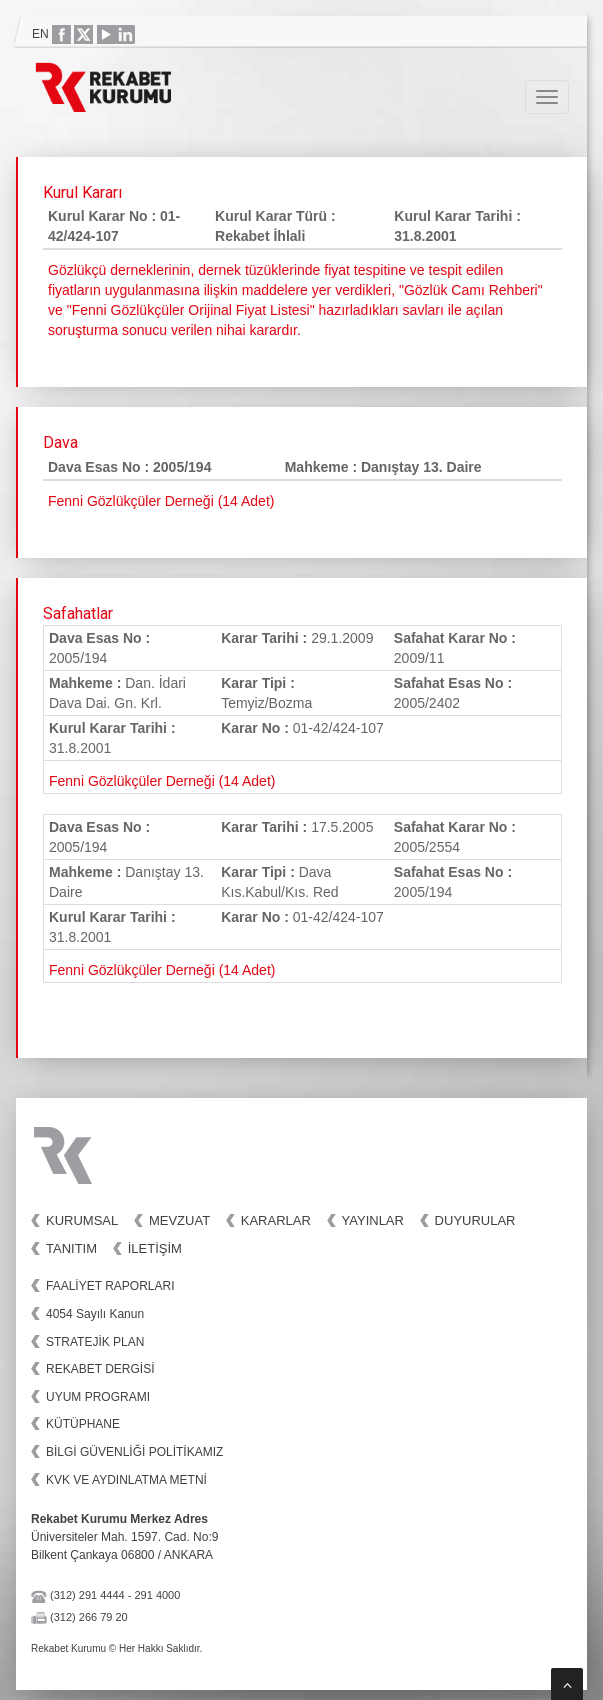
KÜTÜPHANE (83, 1424)
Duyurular (475, 1220)
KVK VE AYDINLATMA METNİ (126, 1480)
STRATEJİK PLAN (95, 1342)
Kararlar (276, 1220)
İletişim (155, 1248)
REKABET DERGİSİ (100, 1369)
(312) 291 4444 (87, 1595)
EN (40, 34)
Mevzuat (179, 1220)
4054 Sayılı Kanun (95, 1314)
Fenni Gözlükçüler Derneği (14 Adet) (162, 781)
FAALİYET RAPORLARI (110, 1286)
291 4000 (157, 1595)
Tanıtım (71, 1248)
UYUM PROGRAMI (98, 1397)
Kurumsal (82, 1220)
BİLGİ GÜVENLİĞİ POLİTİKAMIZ (134, 1452)
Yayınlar (373, 1220)
